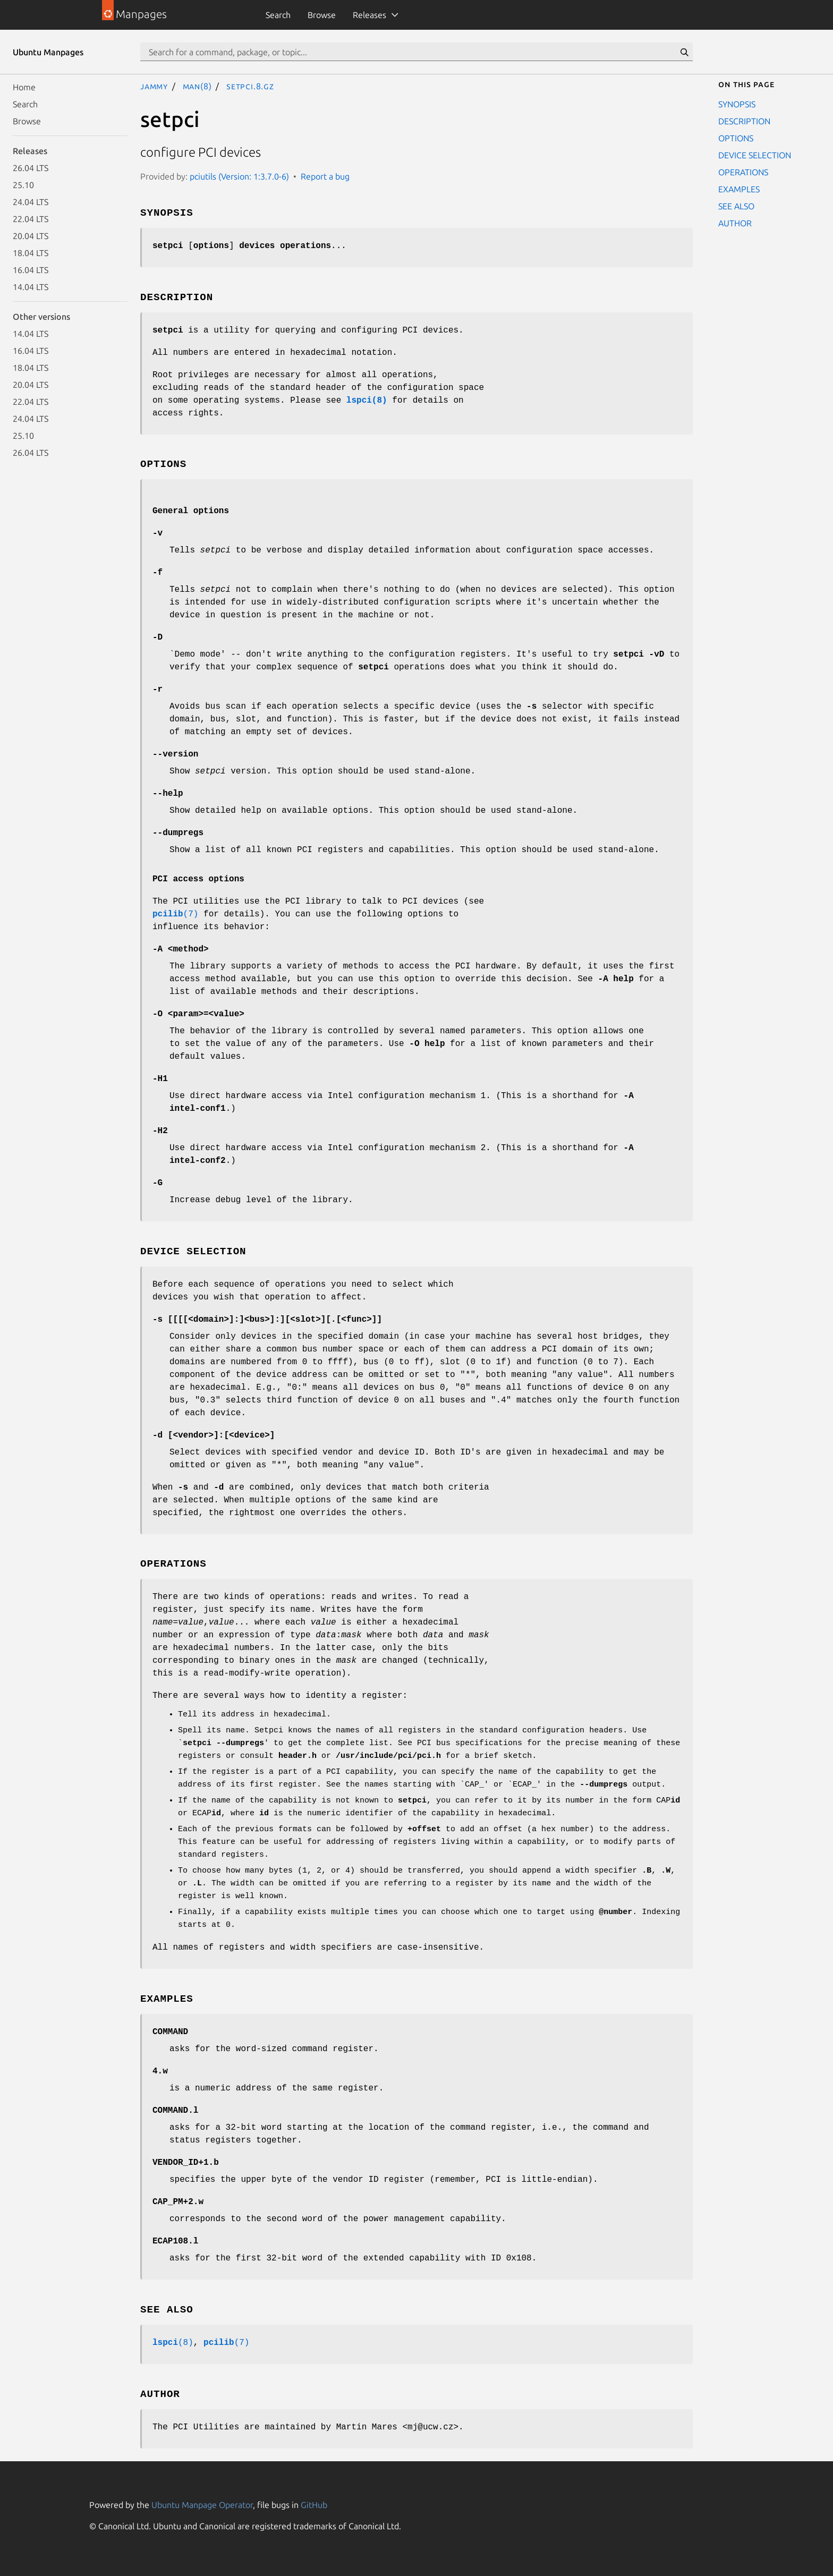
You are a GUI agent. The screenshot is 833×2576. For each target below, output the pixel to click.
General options (190, 511)
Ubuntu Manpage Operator (202, 2505)
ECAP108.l (175, 2241)
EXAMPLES (739, 189)
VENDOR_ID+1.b (185, 2162)
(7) (175, 914)
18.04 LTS (30, 253)
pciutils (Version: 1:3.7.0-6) (239, 176)
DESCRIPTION (744, 121)
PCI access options (198, 879)
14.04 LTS (30, 287)
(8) (172, 2343)
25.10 (23, 185)
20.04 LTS (30, 236)
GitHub (314, 2505)
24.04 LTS (30, 202)
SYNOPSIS (736, 104)
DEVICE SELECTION (754, 155)
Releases (369, 15)
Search (278, 15)
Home (24, 87)
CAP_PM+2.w (177, 2202)
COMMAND (170, 2032)
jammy (154, 86)
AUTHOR (735, 223)
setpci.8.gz (250, 86)
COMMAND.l (175, 2110)
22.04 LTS (30, 219)
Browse (322, 15)
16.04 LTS (30, 270)
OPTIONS (735, 138)
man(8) (197, 86)
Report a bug (325, 176)
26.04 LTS (30, 168)
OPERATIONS (743, 172)
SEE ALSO (736, 206)
